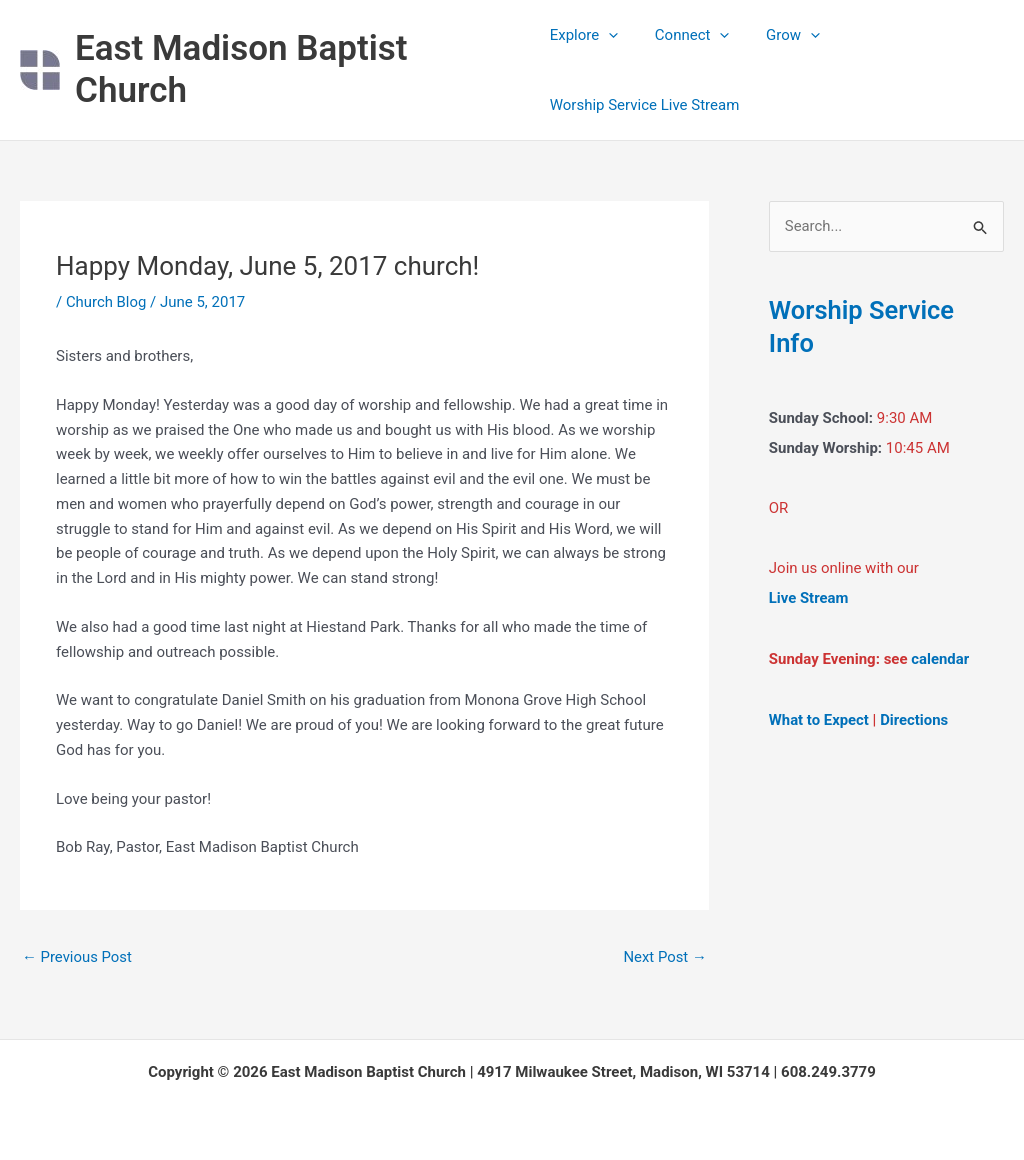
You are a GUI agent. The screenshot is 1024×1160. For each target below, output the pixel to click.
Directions (915, 718)
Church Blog (106, 302)
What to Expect (819, 718)
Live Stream (809, 598)
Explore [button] (584, 35)
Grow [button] (780, 35)
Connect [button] (685, 35)
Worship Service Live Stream (645, 105)
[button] (608, 35)
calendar (940, 658)
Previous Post (77, 957)
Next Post (665, 957)
